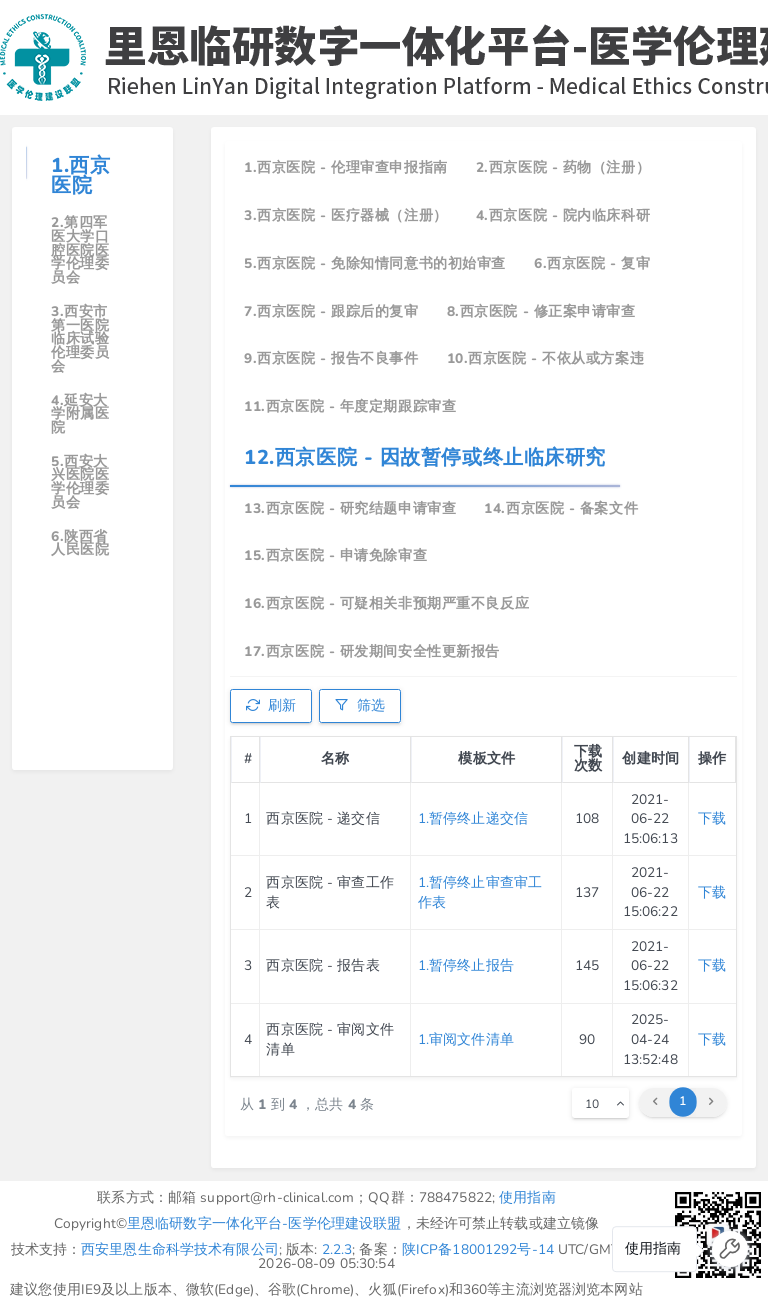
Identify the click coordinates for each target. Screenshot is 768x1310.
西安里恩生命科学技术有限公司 (180, 1249)
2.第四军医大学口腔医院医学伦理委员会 (80, 250)
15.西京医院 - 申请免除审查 (335, 555)
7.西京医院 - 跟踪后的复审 (331, 311)
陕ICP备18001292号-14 (478, 1249)
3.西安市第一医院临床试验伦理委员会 (80, 339)
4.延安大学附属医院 (80, 414)
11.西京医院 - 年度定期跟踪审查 (350, 406)
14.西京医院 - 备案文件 (561, 508)
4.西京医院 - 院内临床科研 (563, 215)
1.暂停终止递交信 (473, 818)
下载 (712, 818)
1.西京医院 (80, 175)
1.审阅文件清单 (466, 1039)
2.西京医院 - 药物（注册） (563, 167)
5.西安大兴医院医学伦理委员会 (80, 482)
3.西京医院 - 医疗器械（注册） (346, 215)
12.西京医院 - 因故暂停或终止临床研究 (425, 457)
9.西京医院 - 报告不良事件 (331, 358)
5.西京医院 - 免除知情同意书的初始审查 (375, 263)
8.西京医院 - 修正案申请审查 (541, 311)
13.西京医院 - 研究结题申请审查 (350, 508)
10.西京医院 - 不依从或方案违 (546, 358)
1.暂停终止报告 (466, 965)
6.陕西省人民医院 (80, 543)
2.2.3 (337, 1249)
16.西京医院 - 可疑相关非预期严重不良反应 (386, 603)
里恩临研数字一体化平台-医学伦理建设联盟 (264, 1223)
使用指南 (527, 1197)
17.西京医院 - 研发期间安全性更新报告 (372, 651)
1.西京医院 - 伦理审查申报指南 (346, 167)
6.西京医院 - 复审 (592, 263)
